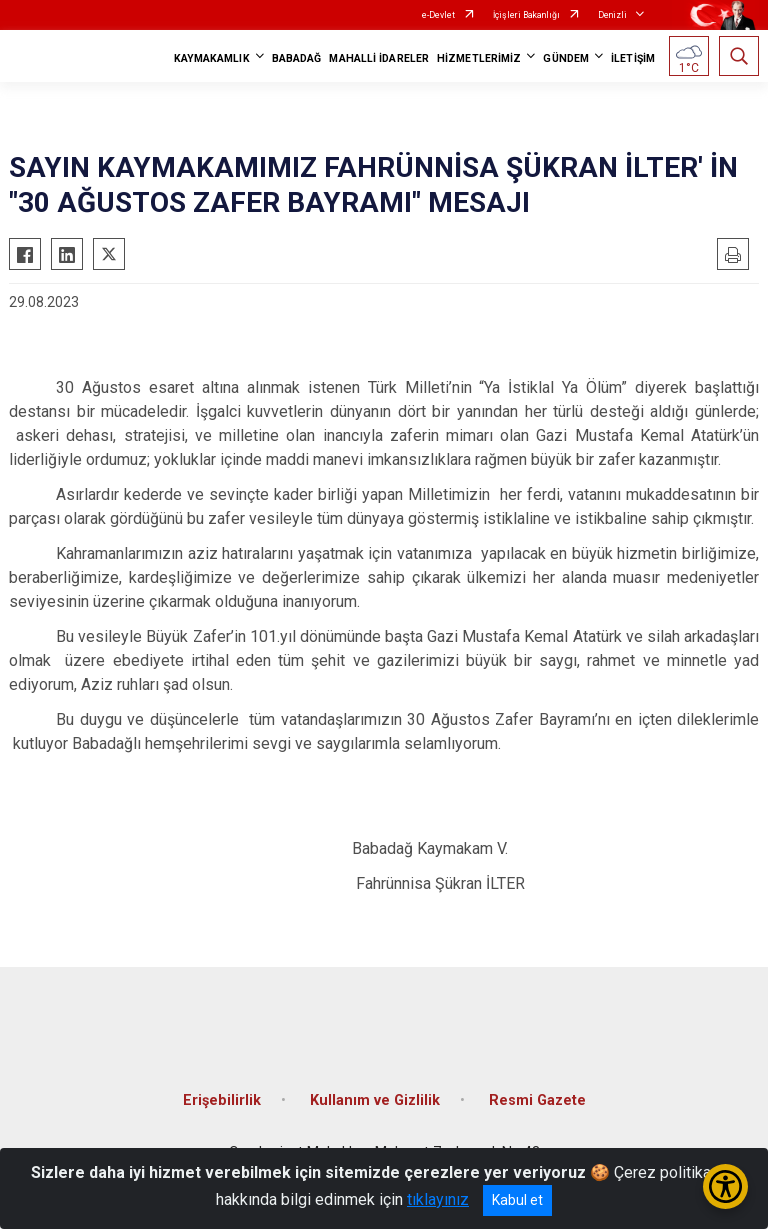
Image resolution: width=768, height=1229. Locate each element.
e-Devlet (438, 15)
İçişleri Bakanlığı (526, 15)
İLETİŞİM (633, 58)
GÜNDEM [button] (566, 58)
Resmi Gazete (537, 1100)
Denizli (612, 15)
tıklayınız (438, 1199)
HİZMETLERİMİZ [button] (479, 58)
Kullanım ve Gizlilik (375, 1100)
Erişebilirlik (222, 1100)
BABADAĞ (297, 58)
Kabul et (517, 1200)
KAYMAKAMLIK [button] (212, 58)
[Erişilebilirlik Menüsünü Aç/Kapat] (725, 1186)
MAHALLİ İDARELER (379, 58)
